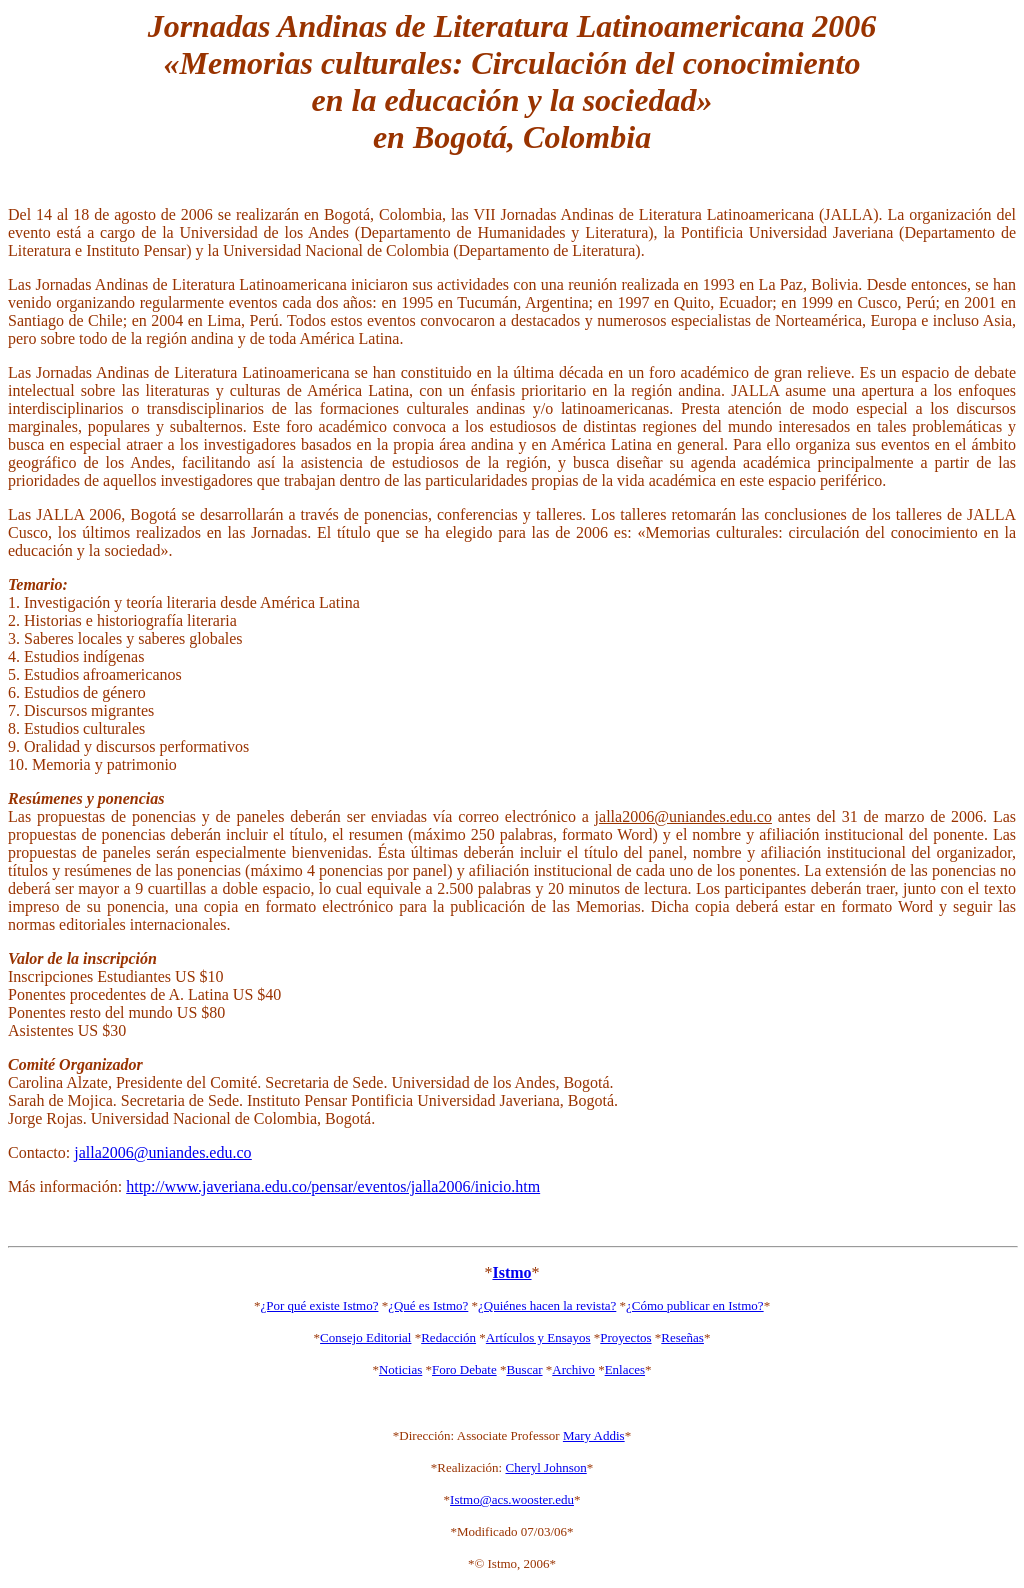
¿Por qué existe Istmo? (319, 1305)
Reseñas (682, 1337)
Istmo (511, 1272)
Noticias (400, 1369)
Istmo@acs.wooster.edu (512, 1499)
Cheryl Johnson (545, 1467)
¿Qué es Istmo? (428, 1305)
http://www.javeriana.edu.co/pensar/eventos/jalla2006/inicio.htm (333, 1186)
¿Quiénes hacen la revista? (547, 1305)
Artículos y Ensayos (538, 1337)
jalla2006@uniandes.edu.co (162, 1152)
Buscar (524, 1369)
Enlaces (625, 1369)
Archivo (573, 1369)
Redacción (448, 1337)
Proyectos (625, 1337)
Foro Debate (464, 1369)
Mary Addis (594, 1435)
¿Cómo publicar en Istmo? (695, 1305)
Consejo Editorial (365, 1337)
